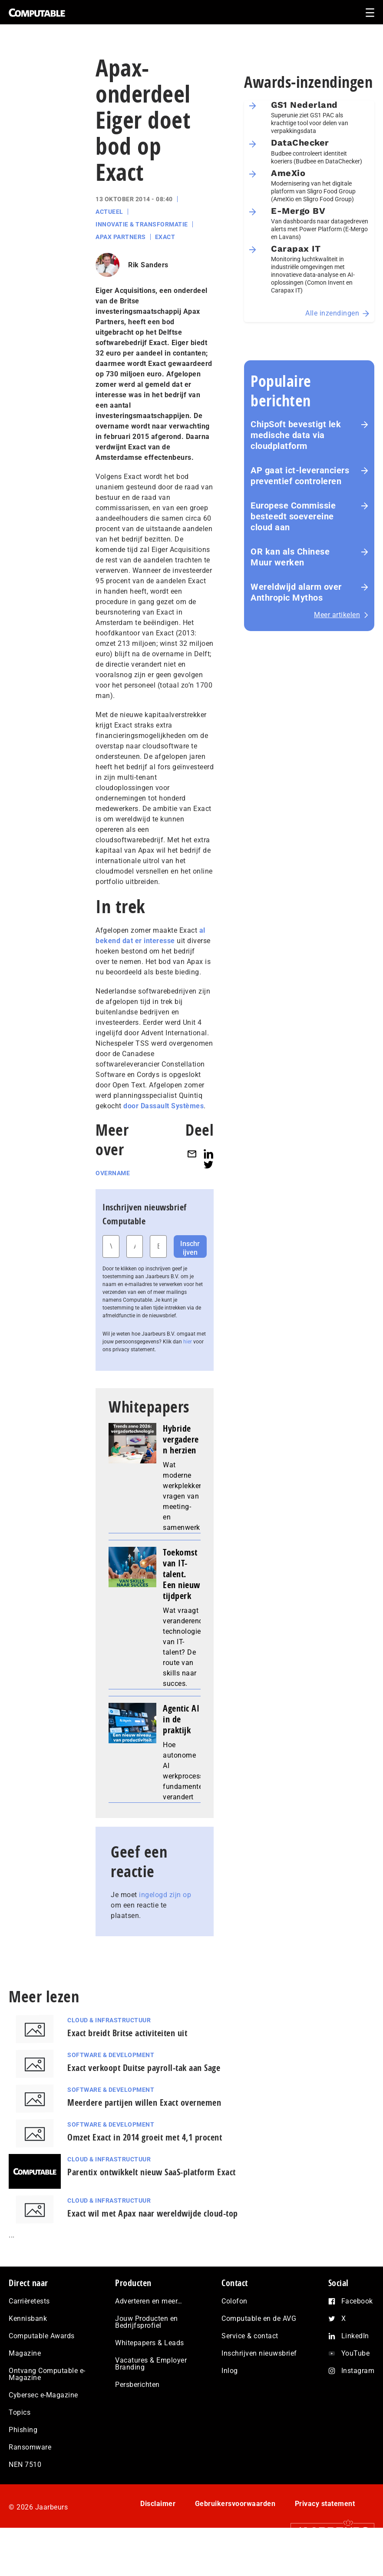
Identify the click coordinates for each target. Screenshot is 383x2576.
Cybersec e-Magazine (43, 2395)
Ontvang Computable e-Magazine (47, 2374)
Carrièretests (29, 2301)
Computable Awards (42, 2336)
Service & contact (249, 2336)
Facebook (357, 2301)
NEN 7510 (25, 2464)
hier (187, 1342)
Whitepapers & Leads (149, 2343)
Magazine (25, 2353)
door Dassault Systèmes (163, 1106)
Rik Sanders (148, 265)
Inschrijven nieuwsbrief (259, 2353)
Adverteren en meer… (148, 2301)
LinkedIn (355, 2336)
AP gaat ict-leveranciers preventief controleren (300, 475)
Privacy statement (325, 2504)
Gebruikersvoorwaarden (235, 2504)
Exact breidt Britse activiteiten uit (127, 2033)
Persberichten (137, 2384)
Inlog (229, 2371)
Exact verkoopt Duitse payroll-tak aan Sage (143, 2068)
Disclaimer (157, 2504)
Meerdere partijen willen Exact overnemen (144, 2102)
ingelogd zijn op (165, 1895)
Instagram (358, 2371)
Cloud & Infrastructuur (109, 2020)
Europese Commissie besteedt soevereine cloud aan (293, 516)
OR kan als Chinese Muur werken (290, 557)
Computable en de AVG (258, 2318)
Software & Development (110, 2054)
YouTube (355, 2353)
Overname (113, 1173)
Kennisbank (28, 2318)
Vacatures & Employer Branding (151, 2363)
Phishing (23, 2430)
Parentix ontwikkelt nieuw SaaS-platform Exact (151, 2172)
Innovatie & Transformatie (142, 224)
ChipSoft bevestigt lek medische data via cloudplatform (296, 435)
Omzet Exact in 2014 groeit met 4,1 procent (144, 2137)
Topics (19, 2412)
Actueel (109, 211)
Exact (165, 236)
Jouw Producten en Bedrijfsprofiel (146, 2322)
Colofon (234, 2301)
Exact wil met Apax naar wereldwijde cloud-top (152, 2213)
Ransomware (30, 2447)
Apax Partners (121, 236)
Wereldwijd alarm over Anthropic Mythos (296, 592)
